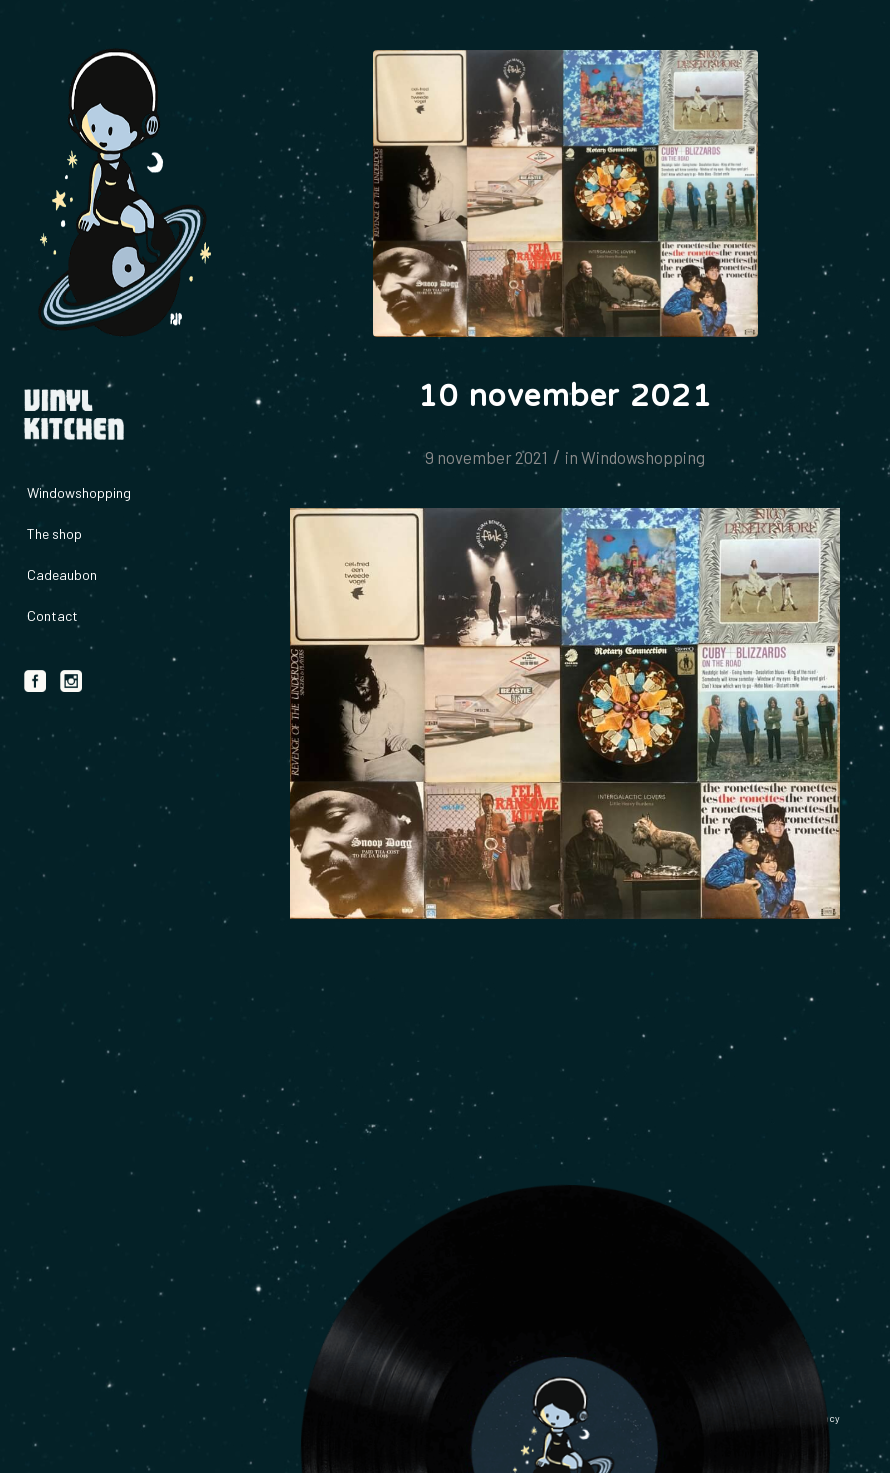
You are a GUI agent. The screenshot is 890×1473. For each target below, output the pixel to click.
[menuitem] (120, 493)
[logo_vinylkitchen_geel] (120, 194)
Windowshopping (643, 457)
